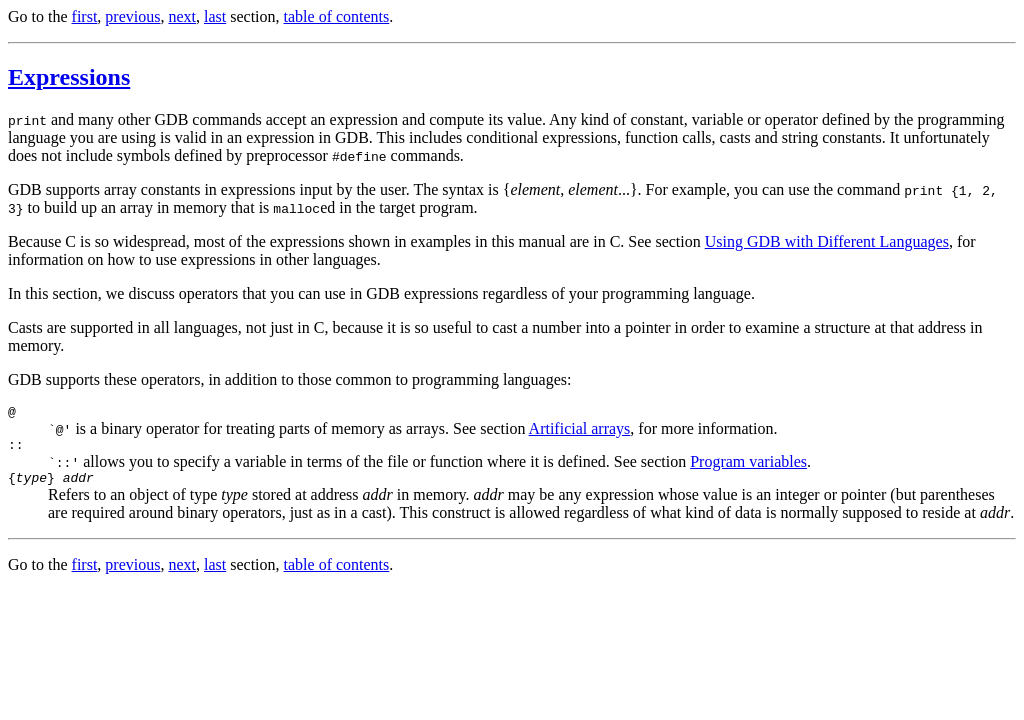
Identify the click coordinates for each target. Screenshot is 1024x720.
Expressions (69, 77)
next (182, 16)
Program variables (748, 467)
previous (132, 16)
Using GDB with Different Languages (827, 241)
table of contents (337, 16)
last (215, 16)
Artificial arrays (580, 431)
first (85, 16)
